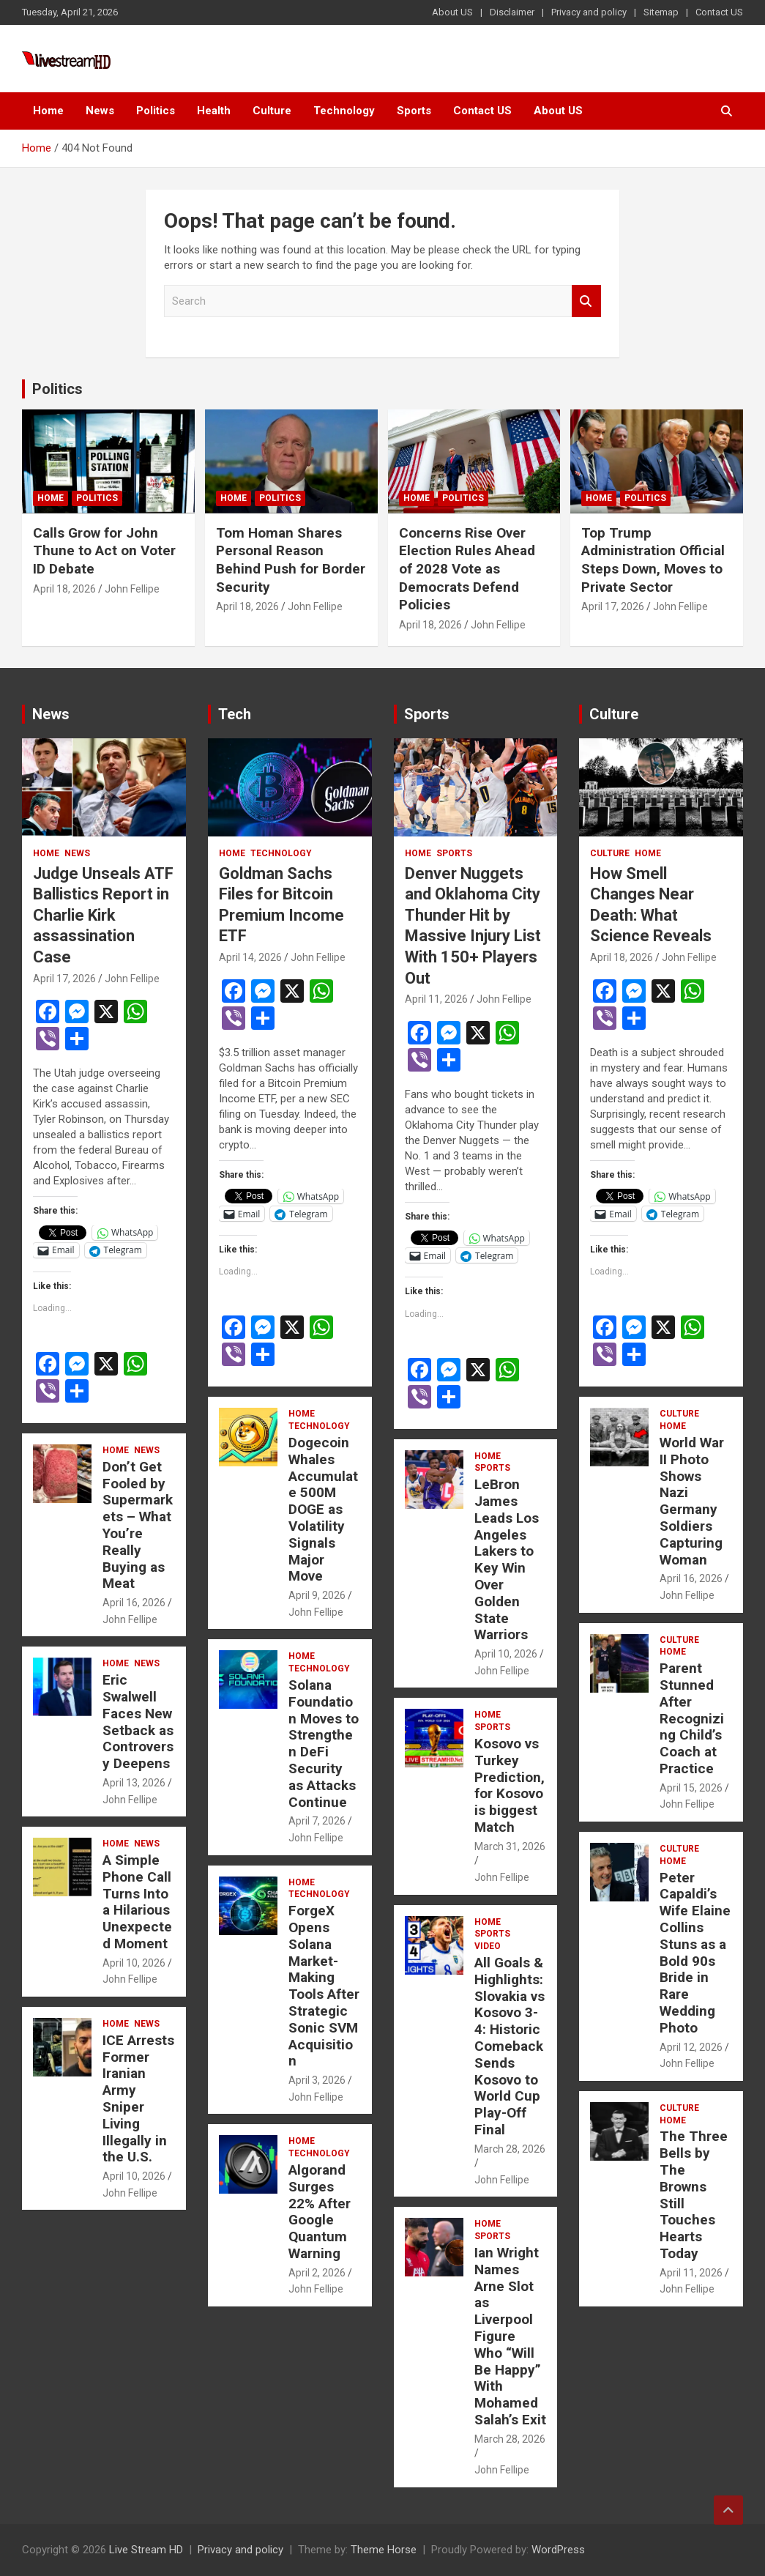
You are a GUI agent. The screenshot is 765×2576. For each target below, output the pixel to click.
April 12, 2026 (691, 2047)
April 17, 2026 (612, 606)
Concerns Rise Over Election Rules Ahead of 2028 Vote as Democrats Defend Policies (467, 569)
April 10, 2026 (133, 1963)
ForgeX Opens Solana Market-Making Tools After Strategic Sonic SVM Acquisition (323, 1985)
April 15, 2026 (691, 1788)
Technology (344, 110)
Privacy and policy (589, 12)
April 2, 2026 (317, 2273)
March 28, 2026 (509, 2149)
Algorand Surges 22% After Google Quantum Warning (319, 2211)
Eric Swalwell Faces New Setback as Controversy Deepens (137, 1721)
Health (214, 110)
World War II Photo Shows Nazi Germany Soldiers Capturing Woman (692, 1501)
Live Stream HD (146, 2549)
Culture (272, 110)
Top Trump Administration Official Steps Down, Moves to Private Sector (653, 559)
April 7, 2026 (317, 1821)
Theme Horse (384, 2549)
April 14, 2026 (250, 957)
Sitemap (661, 12)
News (100, 110)
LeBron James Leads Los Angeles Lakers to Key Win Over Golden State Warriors (506, 1559)
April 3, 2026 (317, 2080)
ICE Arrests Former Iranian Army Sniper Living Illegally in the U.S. (138, 2099)
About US (452, 12)
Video (487, 1946)
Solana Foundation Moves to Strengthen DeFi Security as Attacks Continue (323, 1744)
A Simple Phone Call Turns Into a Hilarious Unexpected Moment (137, 1902)
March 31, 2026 (509, 1846)
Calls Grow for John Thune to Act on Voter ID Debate (104, 550)
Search (586, 301)
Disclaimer (512, 12)
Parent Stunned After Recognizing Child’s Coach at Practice (692, 1718)
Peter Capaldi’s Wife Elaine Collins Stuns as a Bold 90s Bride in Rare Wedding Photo (695, 1952)
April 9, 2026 (317, 1595)
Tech (234, 714)
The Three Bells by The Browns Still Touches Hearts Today (694, 2195)
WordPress (558, 2549)
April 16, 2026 (133, 1602)
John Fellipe (132, 589)
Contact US (719, 12)
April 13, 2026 (133, 1783)
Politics (155, 110)
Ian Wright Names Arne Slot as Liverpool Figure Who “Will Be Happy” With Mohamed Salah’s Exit (510, 2336)
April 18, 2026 (64, 589)
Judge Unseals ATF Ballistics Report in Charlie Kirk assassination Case (103, 915)
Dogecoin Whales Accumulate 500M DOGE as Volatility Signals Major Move (323, 1509)
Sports (414, 110)
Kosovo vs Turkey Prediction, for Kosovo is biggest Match (509, 1785)
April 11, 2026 (436, 999)
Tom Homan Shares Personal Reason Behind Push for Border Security (290, 559)
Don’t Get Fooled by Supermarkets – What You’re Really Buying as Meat (137, 1525)
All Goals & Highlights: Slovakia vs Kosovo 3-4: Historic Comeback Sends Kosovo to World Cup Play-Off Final (509, 2046)
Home (48, 110)
